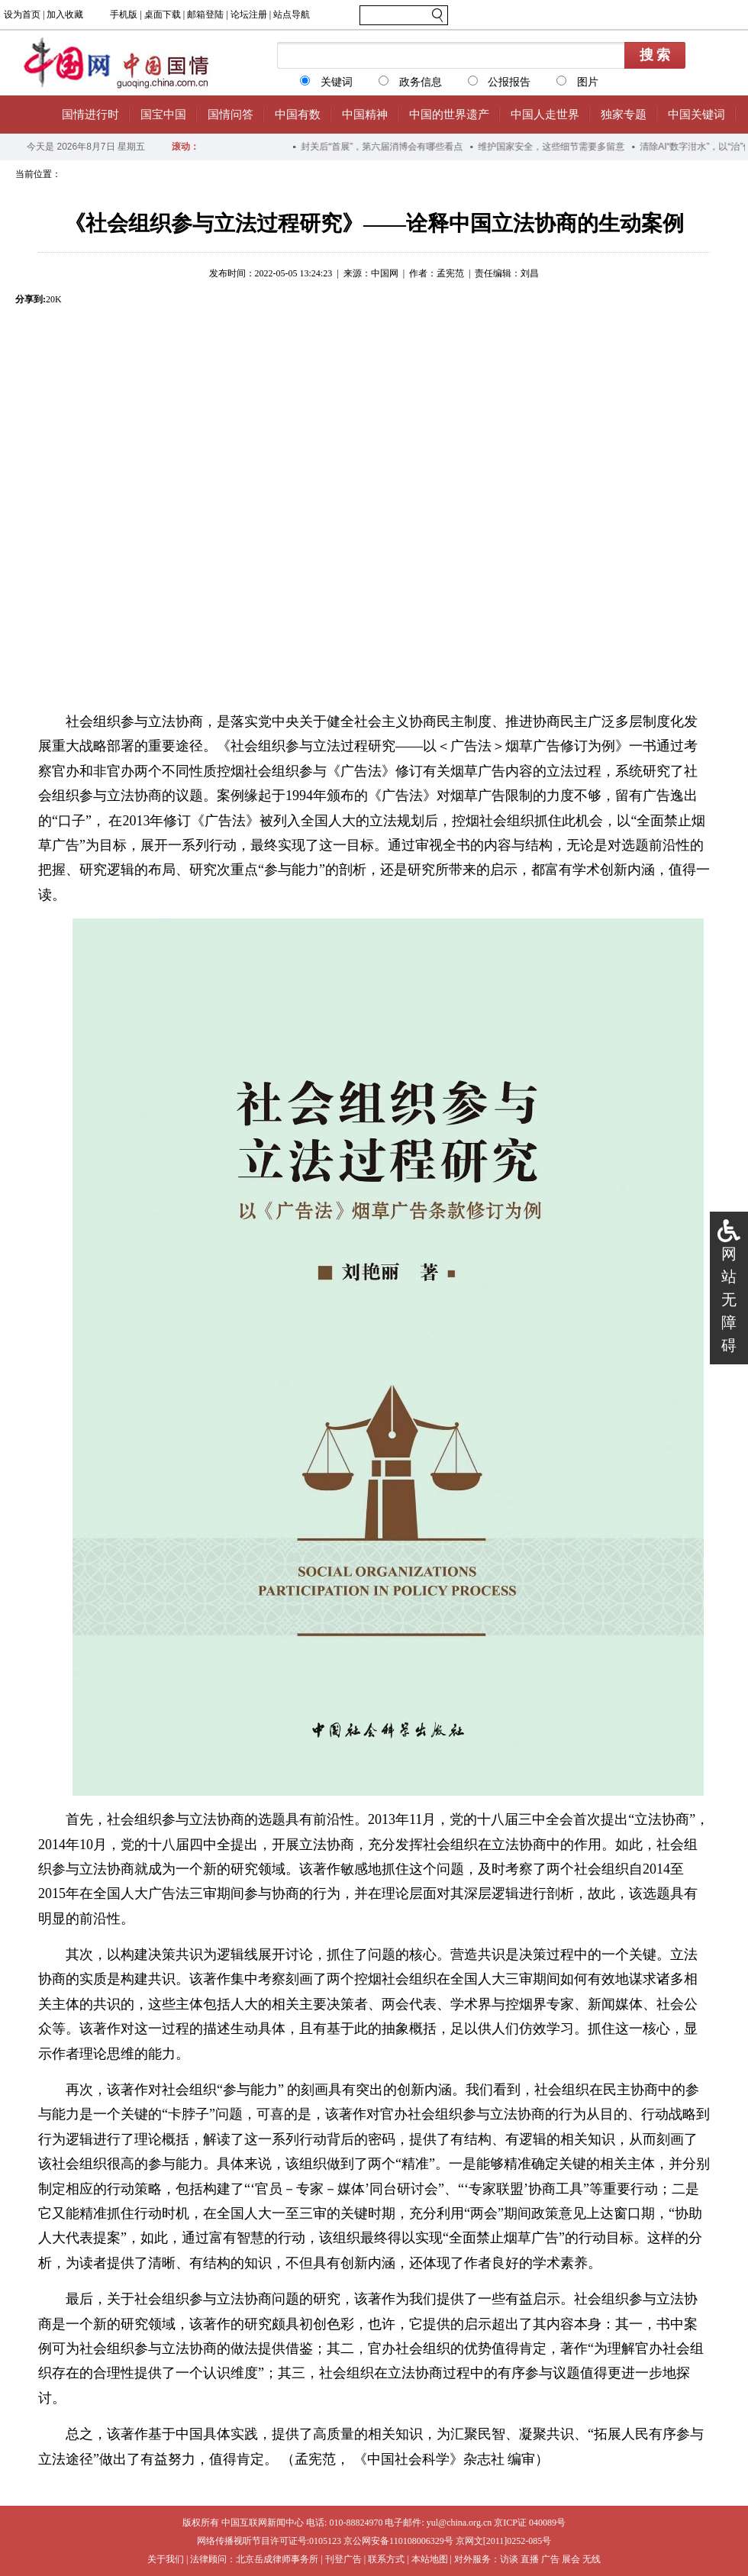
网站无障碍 (729, 1299)
